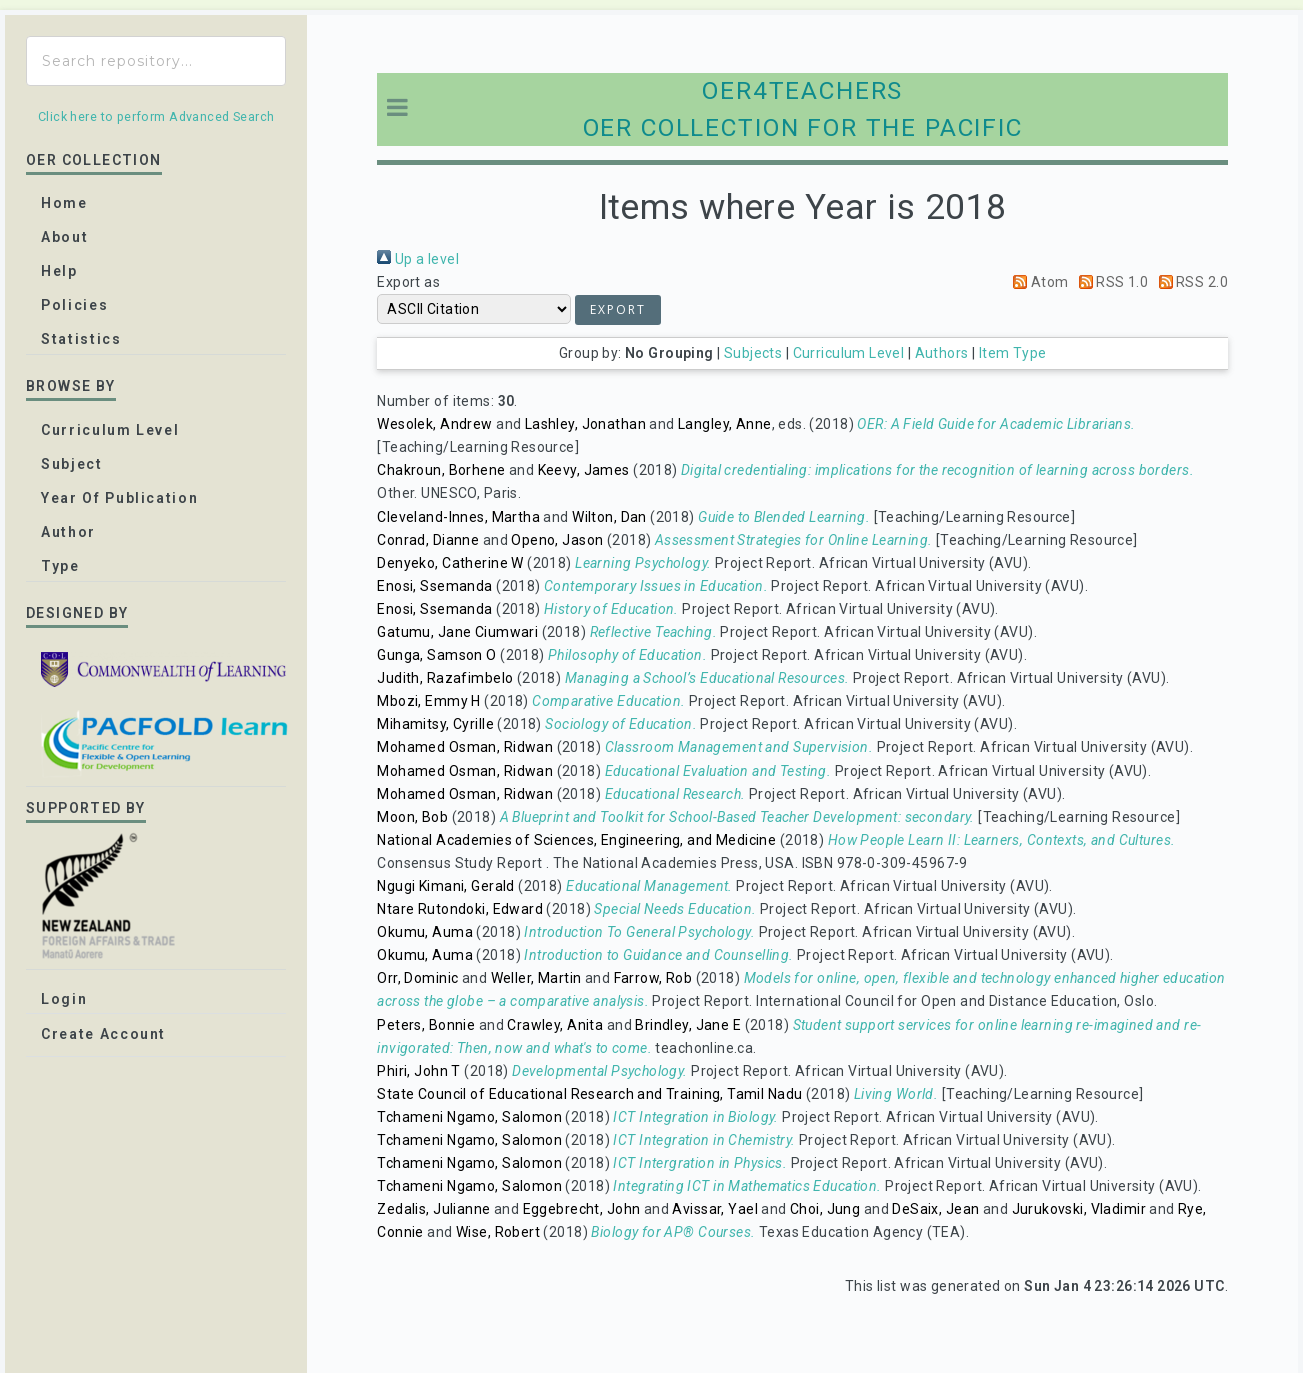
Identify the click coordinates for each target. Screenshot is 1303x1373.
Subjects (753, 353)
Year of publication (119, 498)
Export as (408, 282)
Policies (74, 305)
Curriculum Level (849, 353)
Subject (72, 464)
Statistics (81, 339)
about (64, 237)
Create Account (103, 1034)
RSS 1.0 (1110, 282)
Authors (942, 353)
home (64, 203)
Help (59, 271)
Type (60, 566)
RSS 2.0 (1190, 282)
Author (68, 532)
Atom (1037, 282)
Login (64, 999)
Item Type (1013, 353)
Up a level (418, 259)
